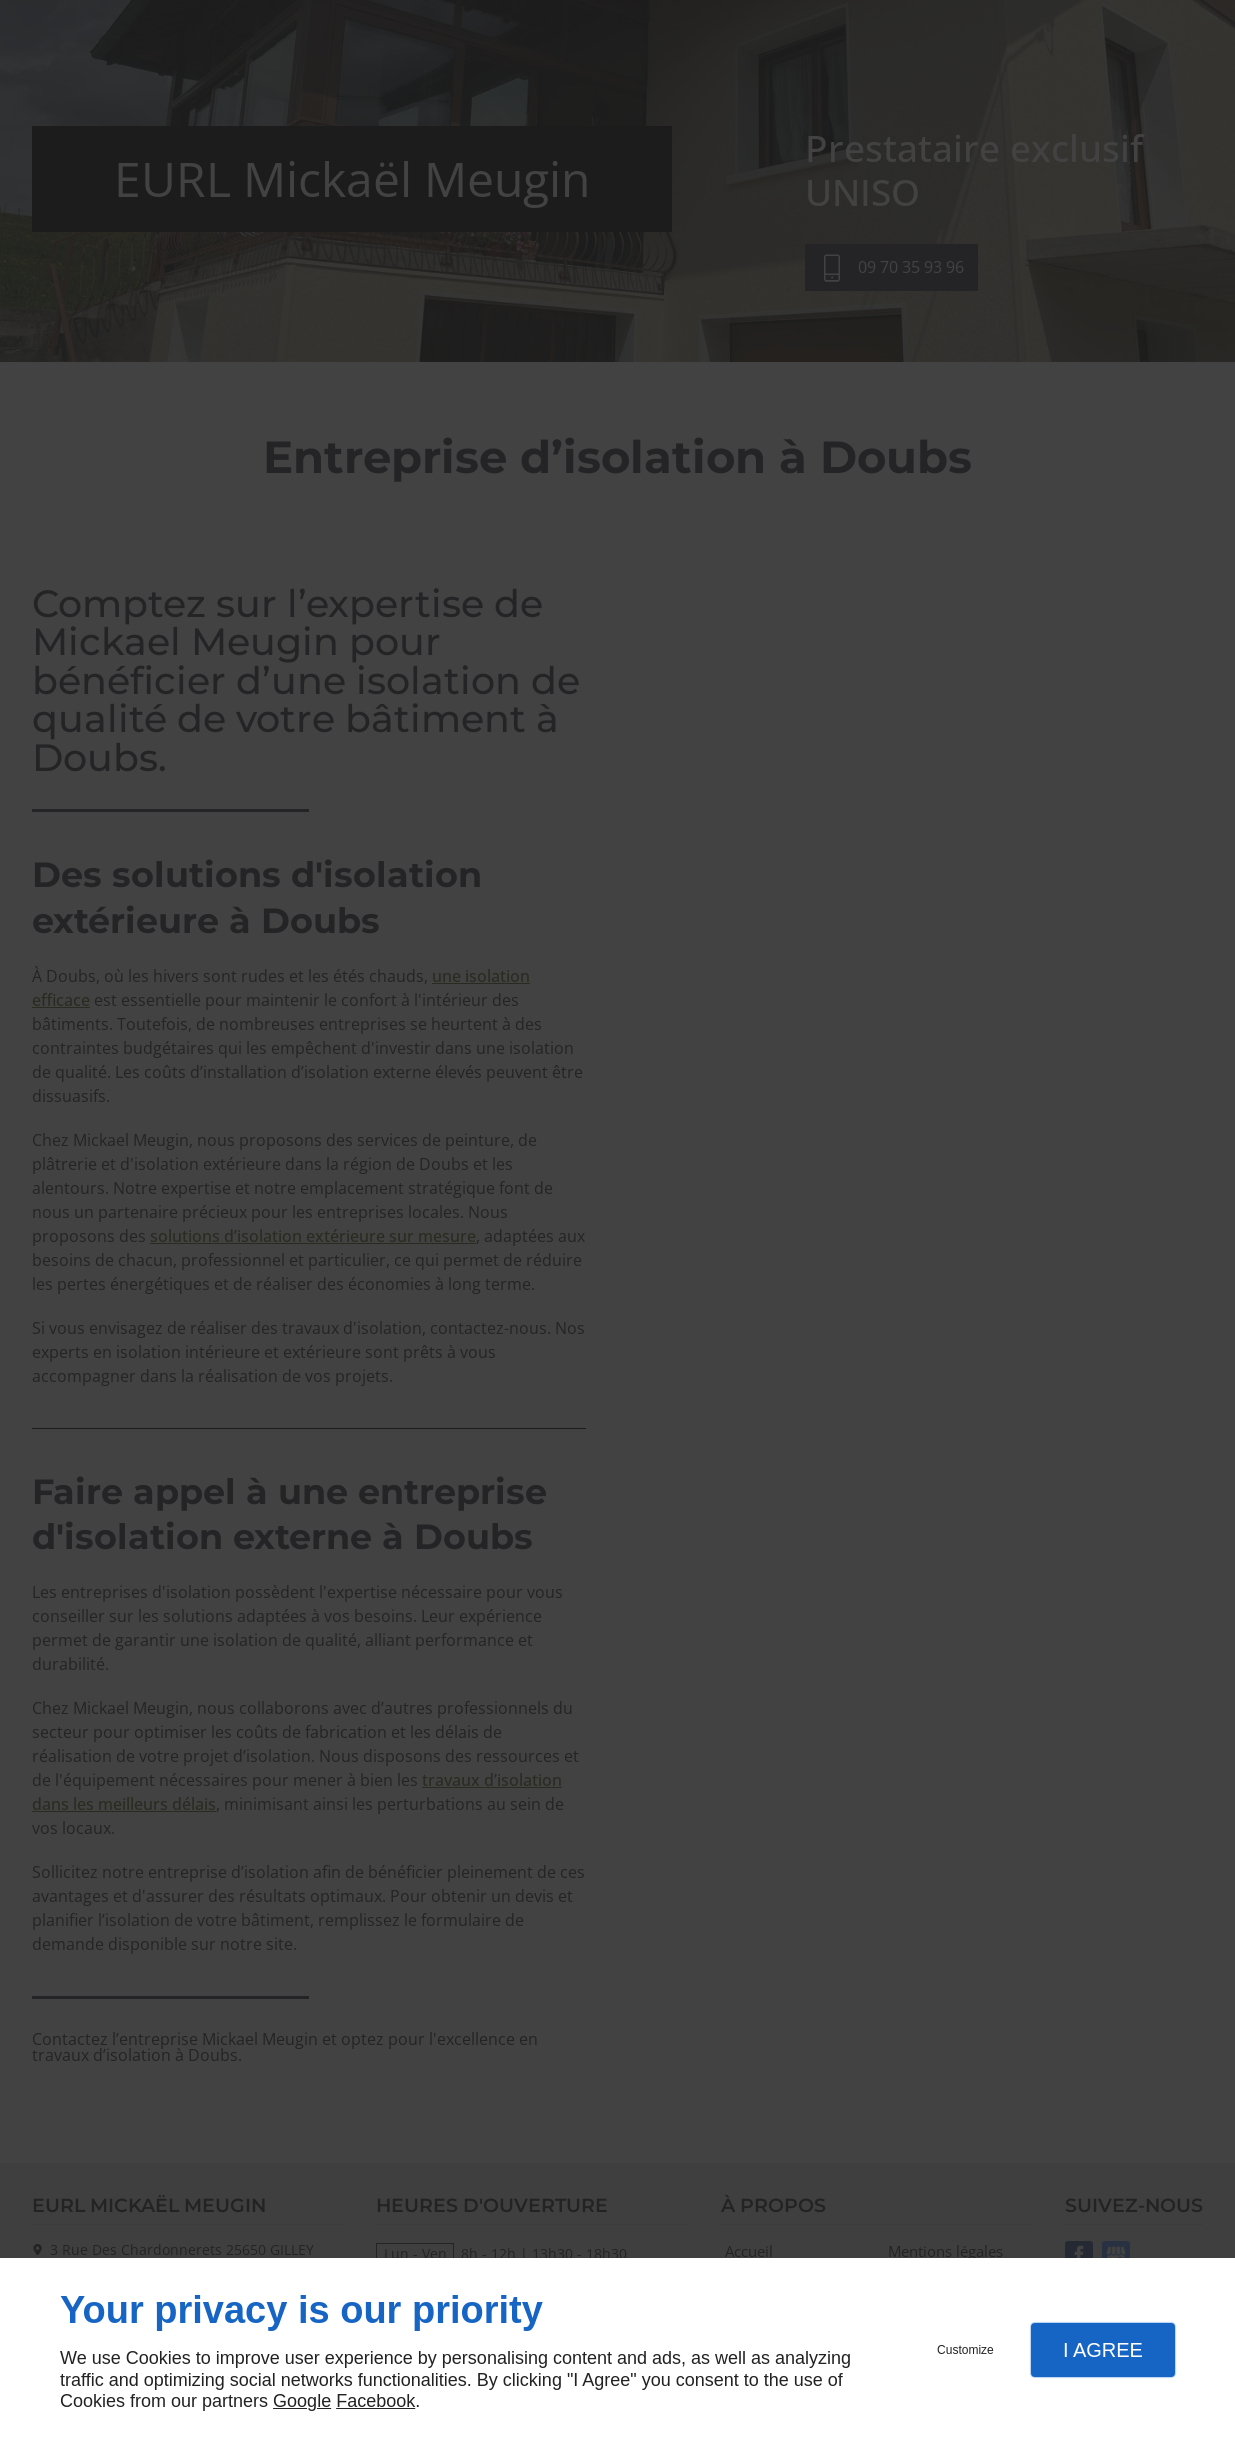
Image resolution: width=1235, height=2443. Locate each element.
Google (302, 2401)
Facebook (375, 2401)
